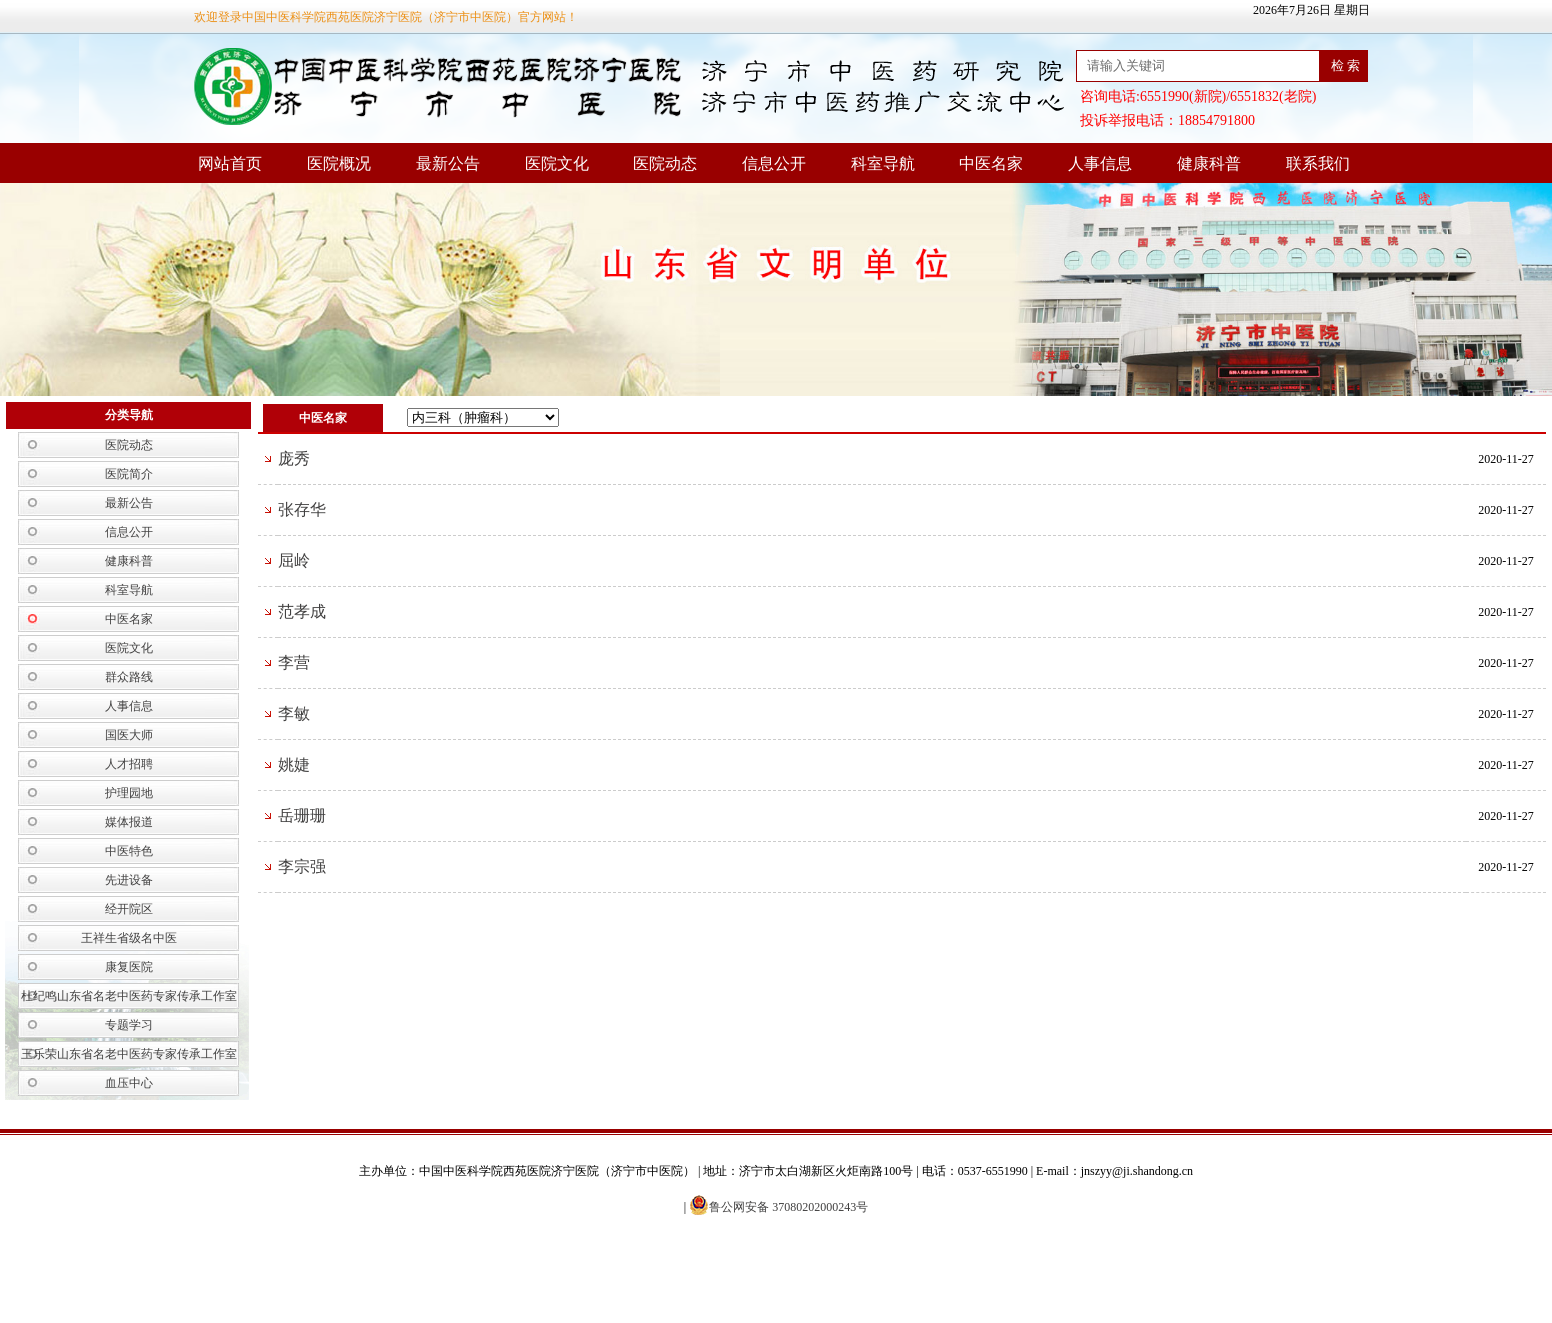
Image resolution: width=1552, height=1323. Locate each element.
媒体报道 (129, 822)
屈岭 (294, 560)
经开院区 (129, 909)
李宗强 (302, 866)
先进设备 (129, 880)
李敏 (294, 713)
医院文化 (129, 648)
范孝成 (302, 611)
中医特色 (129, 851)
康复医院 (129, 967)
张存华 (302, 509)
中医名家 (129, 619)
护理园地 (129, 793)
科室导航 (129, 590)
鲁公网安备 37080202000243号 (778, 1207)
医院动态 (129, 445)
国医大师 (129, 735)
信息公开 (129, 532)
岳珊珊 (302, 815)
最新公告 (129, 503)
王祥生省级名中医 (129, 938)
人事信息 (129, 706)
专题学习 (129, 1025)
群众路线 (129, 677)
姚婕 (294, 764)
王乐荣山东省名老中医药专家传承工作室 (129, 1054)
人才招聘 (129, 764)
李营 (294, 662)
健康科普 (129, 561)
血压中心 (129, 1083)
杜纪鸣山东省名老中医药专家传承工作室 (129, 996)
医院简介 (129, 474)
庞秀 (294, 458)
